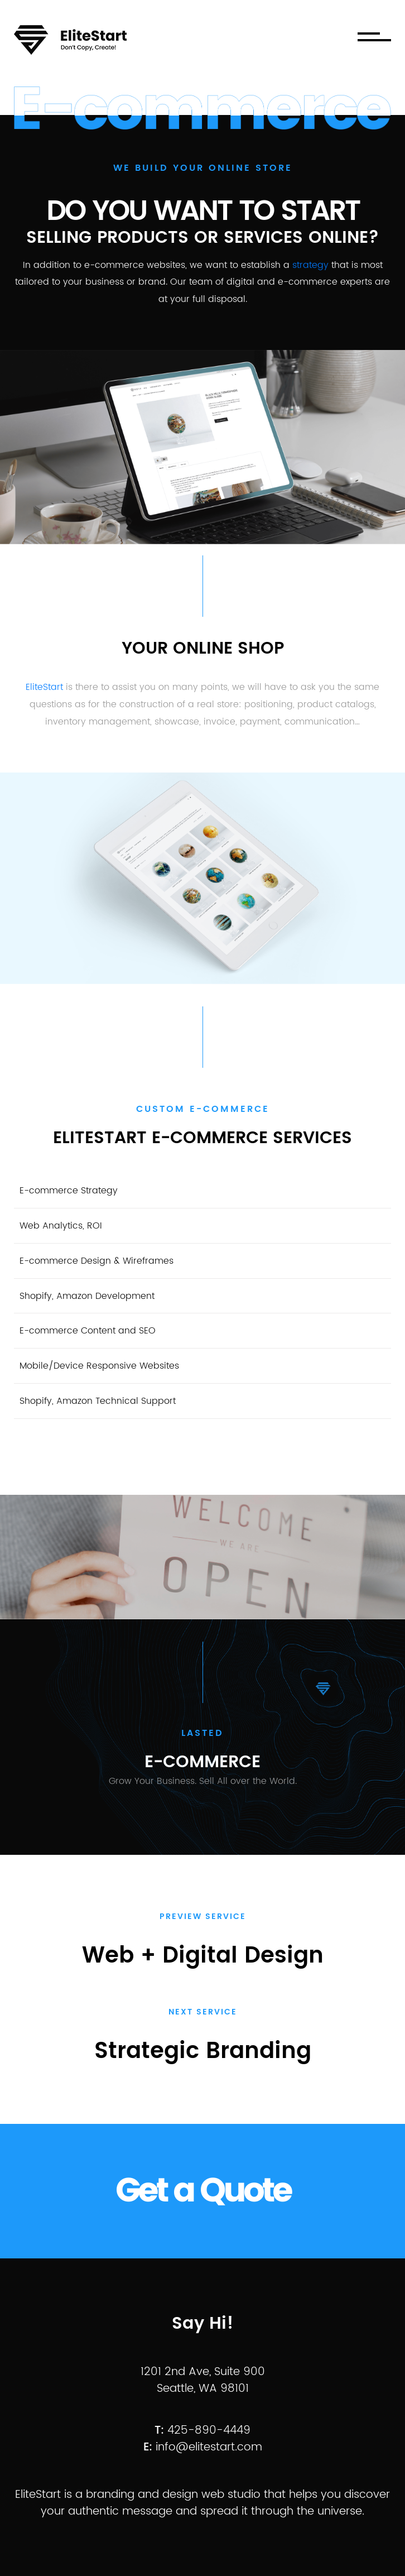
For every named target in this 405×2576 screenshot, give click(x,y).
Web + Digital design (203, 1956)
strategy (310, 265)
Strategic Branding (202, 2051)
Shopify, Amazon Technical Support (98, 1401)
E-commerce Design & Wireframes (96, 1261)
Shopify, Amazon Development (87, 1296)
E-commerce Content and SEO (88, 1330)
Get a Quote (202, 2191)
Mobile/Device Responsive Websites (99, 1366)
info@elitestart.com (209, 2447)
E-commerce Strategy (69, 1190)
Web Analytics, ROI (61, 1226)
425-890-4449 (208, 2430)
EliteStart (44, 687)
